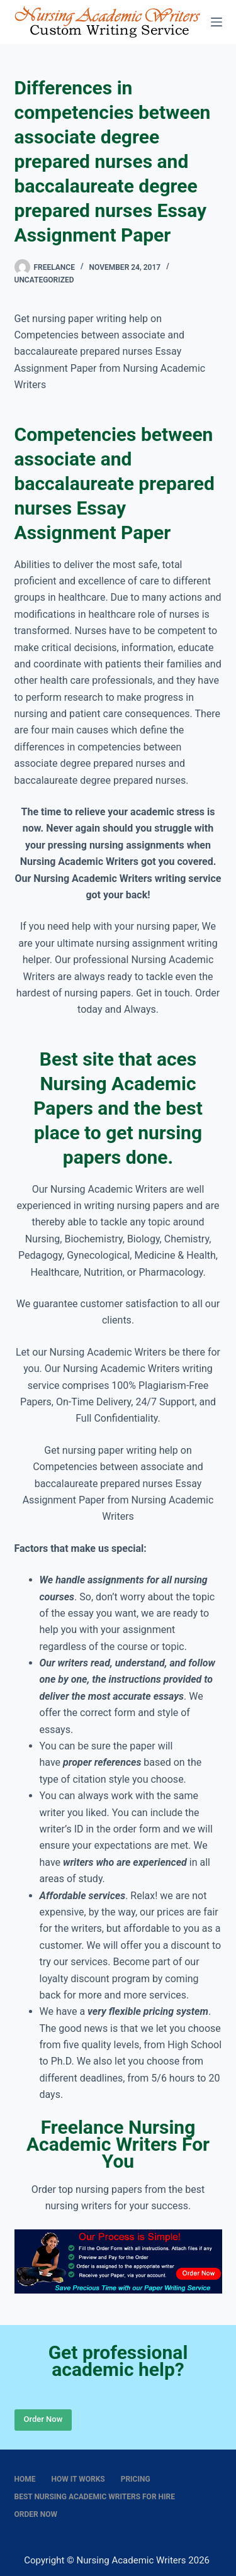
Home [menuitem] (25, 2479)
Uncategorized (44, 280)
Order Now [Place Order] (43, 2419)
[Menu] (216, 22)
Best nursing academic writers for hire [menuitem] (95, 2496)
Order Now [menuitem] (35, 2514)
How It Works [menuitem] (78, 2479)
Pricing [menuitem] (135, 2479)
